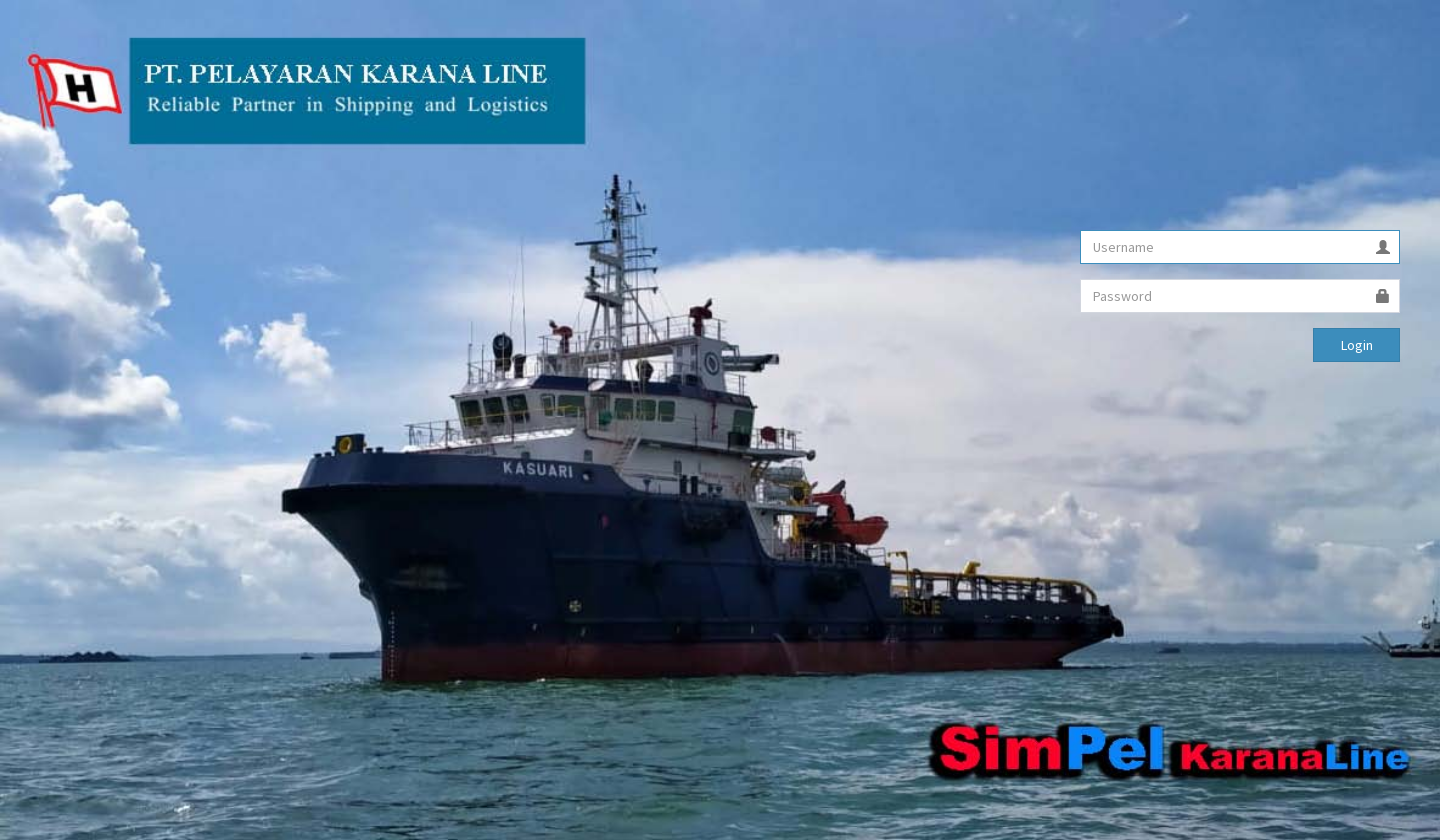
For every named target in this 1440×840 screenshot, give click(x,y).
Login (1357, 345)
